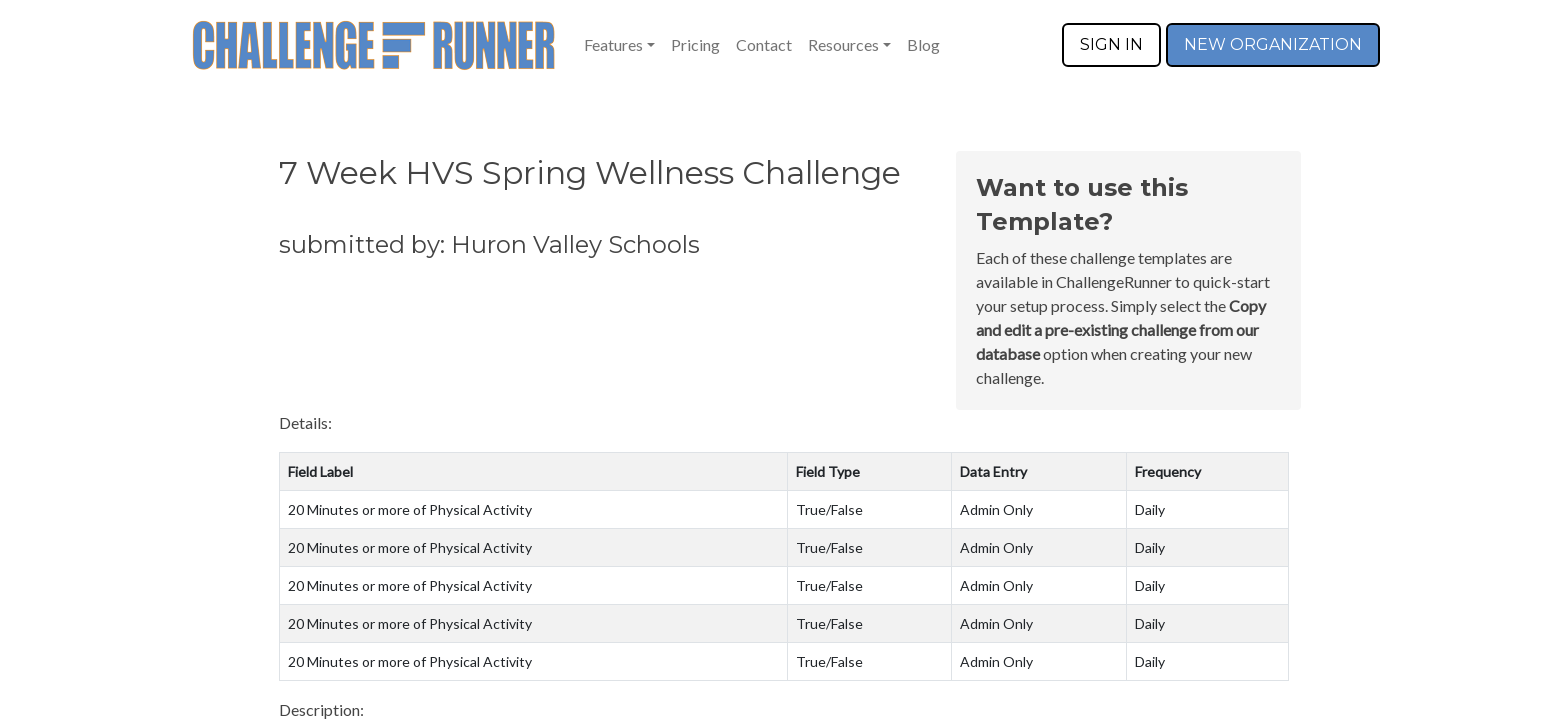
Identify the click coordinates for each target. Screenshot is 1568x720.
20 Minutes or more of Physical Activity (410, 509)
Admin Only (996, 509)
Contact (764, 44)
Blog (923, 44)
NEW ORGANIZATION (1273, 44)
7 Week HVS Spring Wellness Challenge (590, 172)
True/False (829, 509)
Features (613, 44)
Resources (843, 44)
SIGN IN (1111, 44)
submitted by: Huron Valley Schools (489, 244)
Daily (1150, 509)
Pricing (695, 44)
